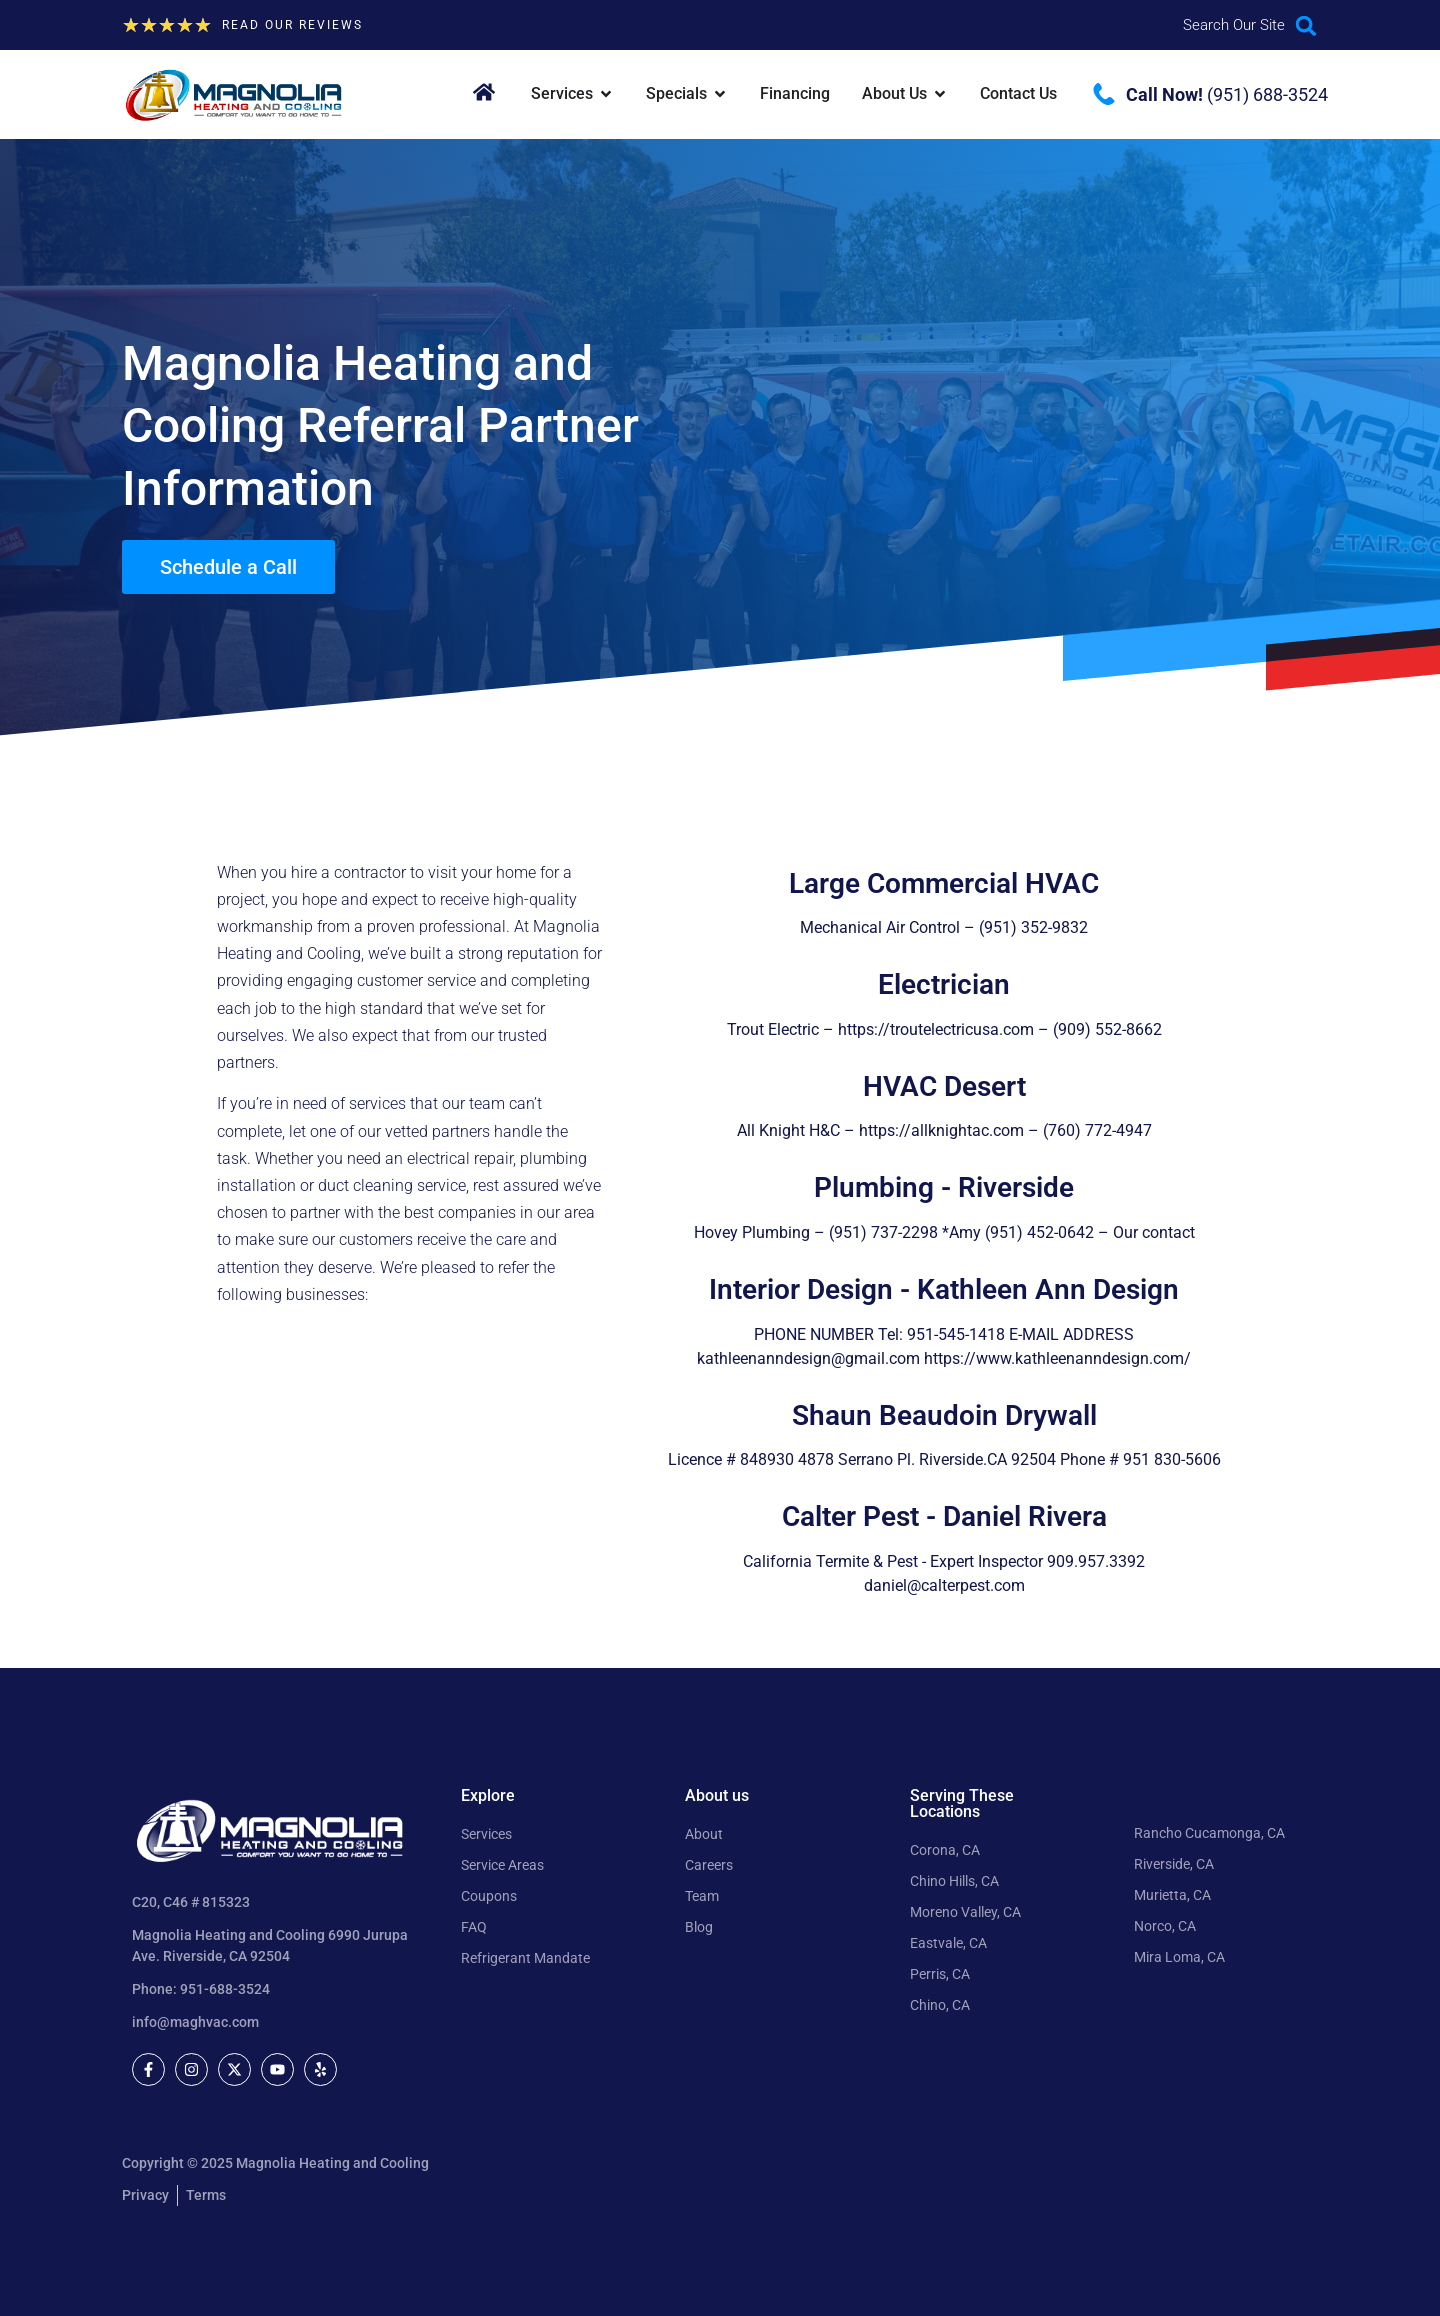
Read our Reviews (292, 25)
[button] (1306, 25)
